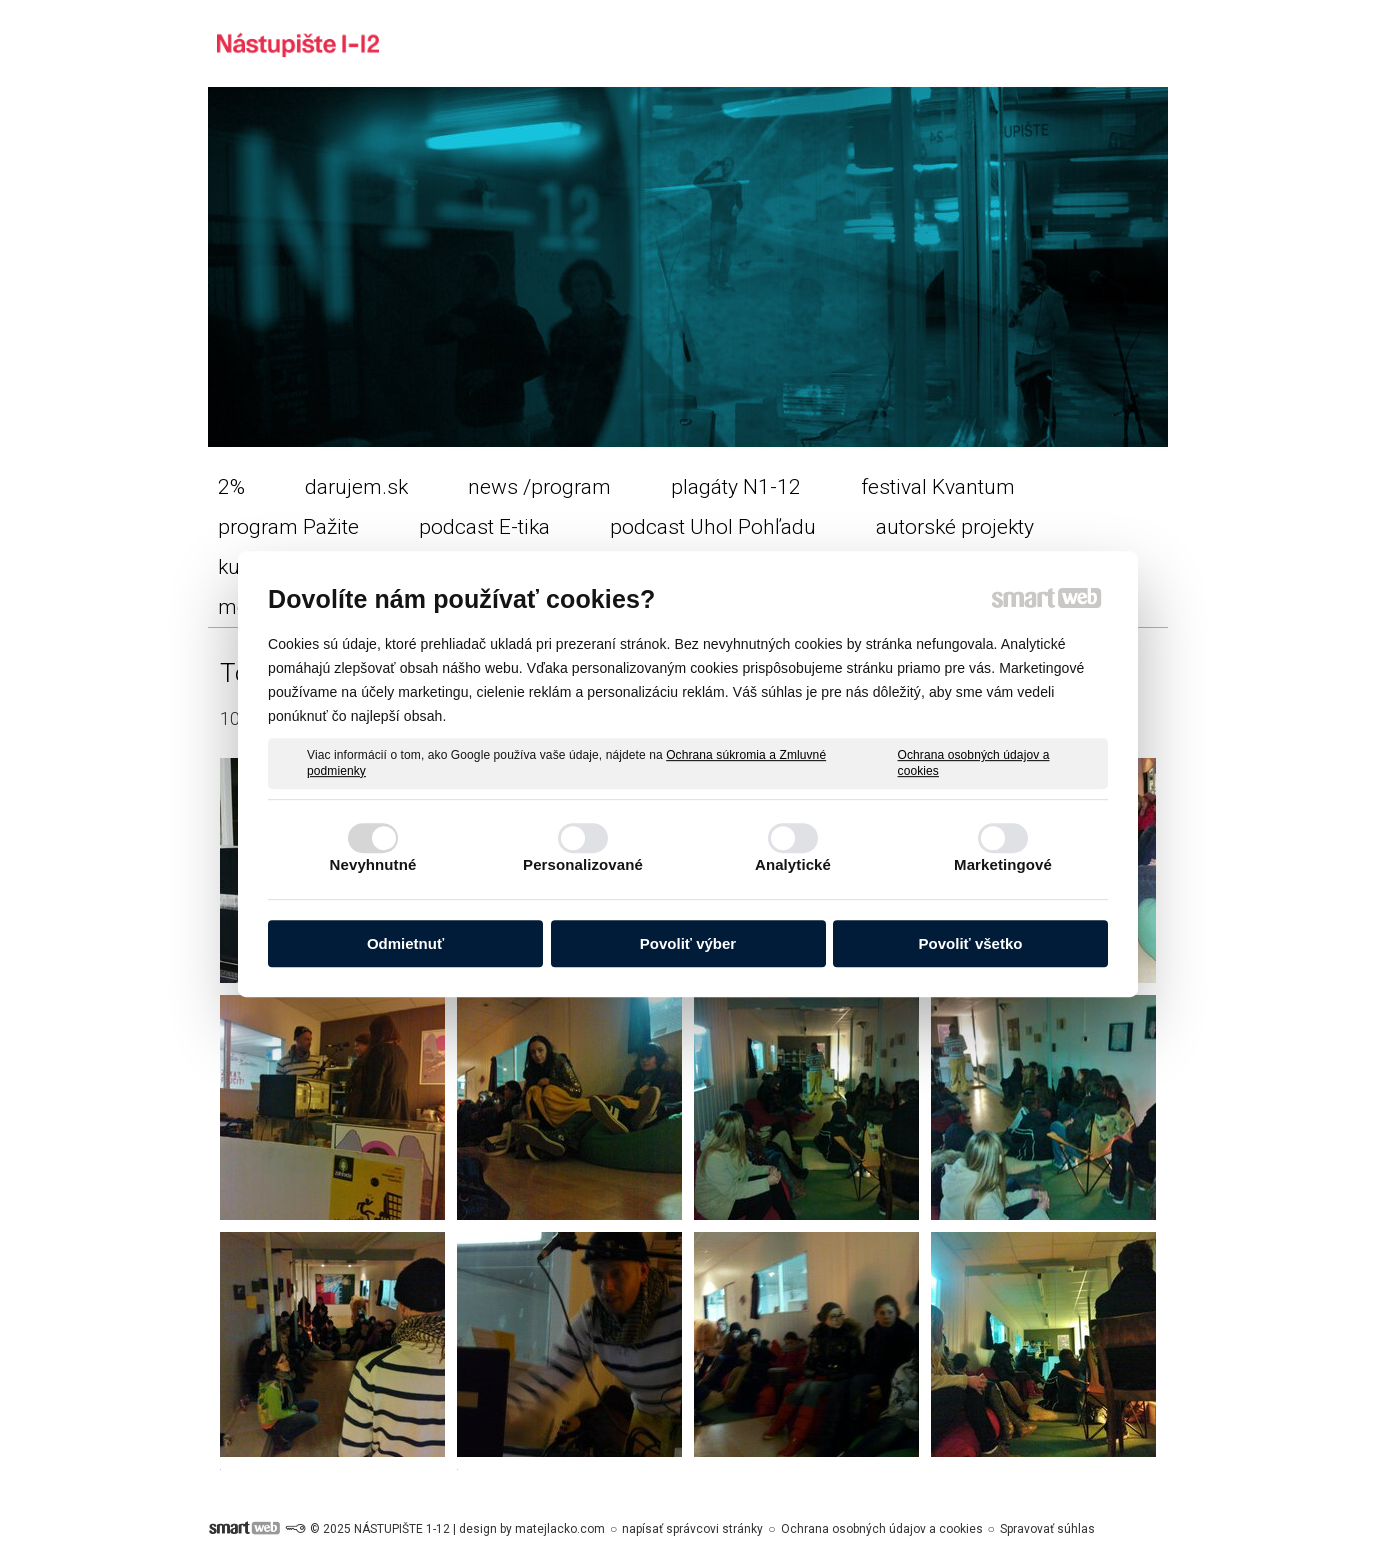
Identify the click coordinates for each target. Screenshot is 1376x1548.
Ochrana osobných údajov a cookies (974, 763)
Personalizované (583, 864)
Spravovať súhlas (1047, 1529)
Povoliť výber (688, 943)
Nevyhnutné (373, 864)
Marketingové (1003, 864)
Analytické (793, 864)
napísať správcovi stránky (692, 1529)
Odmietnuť (405, 943)
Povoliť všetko (971, 943)
